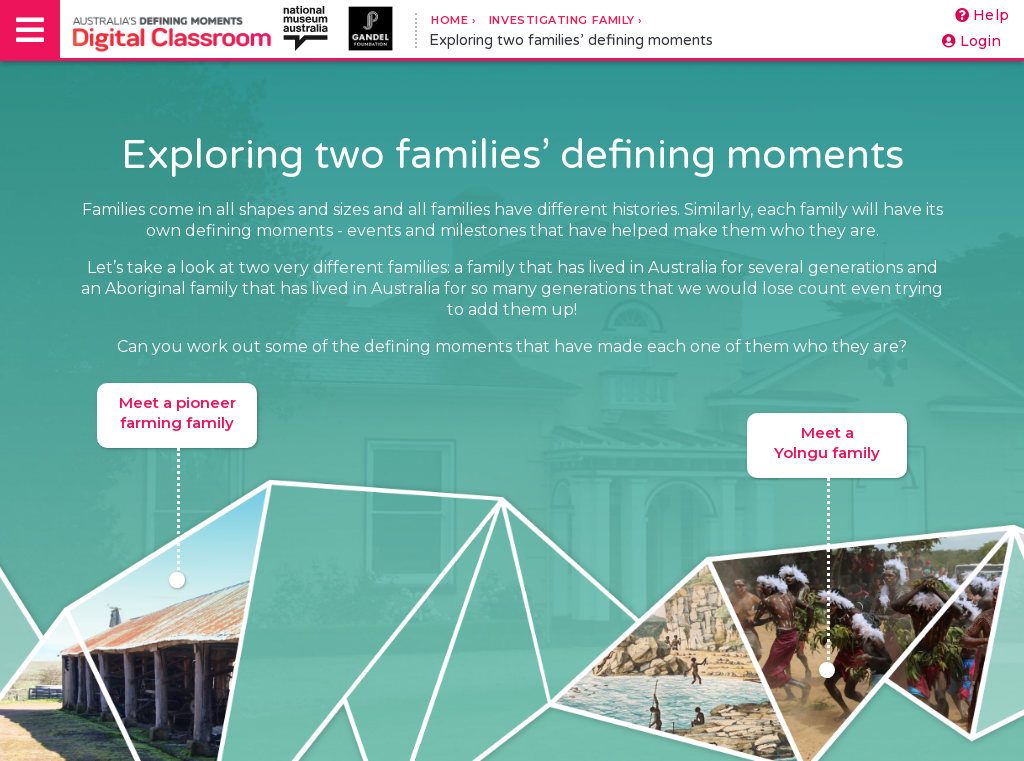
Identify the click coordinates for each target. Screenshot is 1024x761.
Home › (453, 20)
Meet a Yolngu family (827, 450)
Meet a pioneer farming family (177, 420)
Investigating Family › (566, 20)
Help (982, 15)
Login (971, 41)
